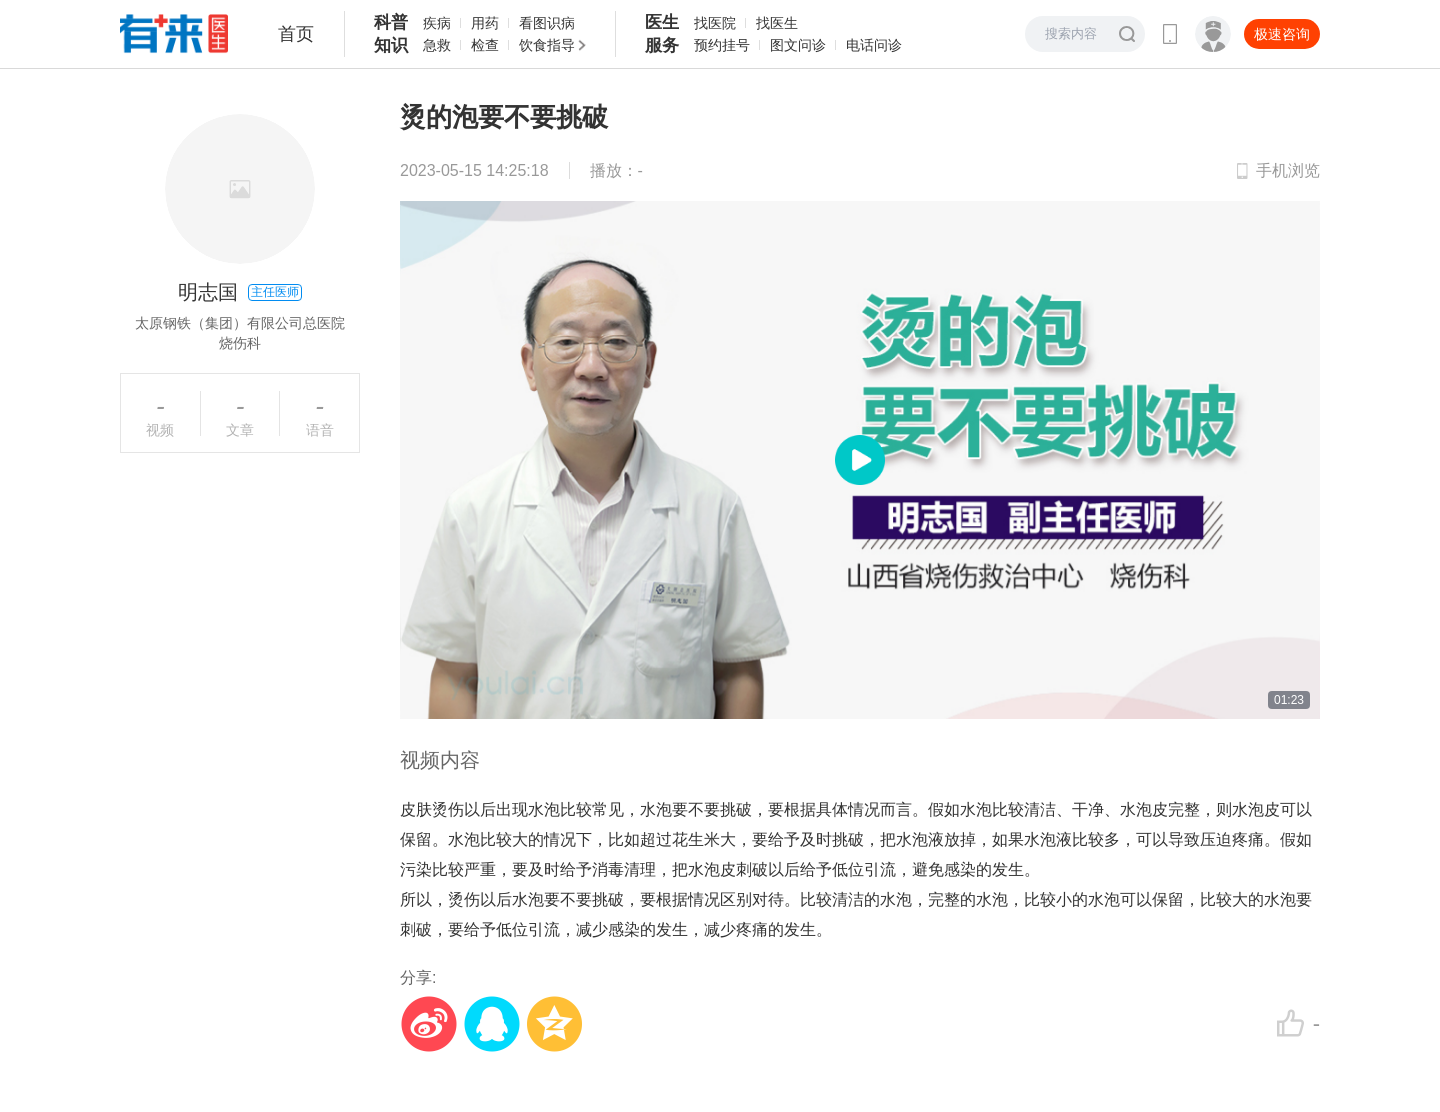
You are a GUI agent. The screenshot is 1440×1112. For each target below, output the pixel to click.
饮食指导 (547, 45)
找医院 (715, 23)
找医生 (777, 23)
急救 (437, 45)
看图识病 (547, 23)
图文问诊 (798, 45)
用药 (485, 23)
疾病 (437, 23)
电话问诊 (874, 45)
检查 (485, 45)
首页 (296, 34)
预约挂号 (722, 45)
